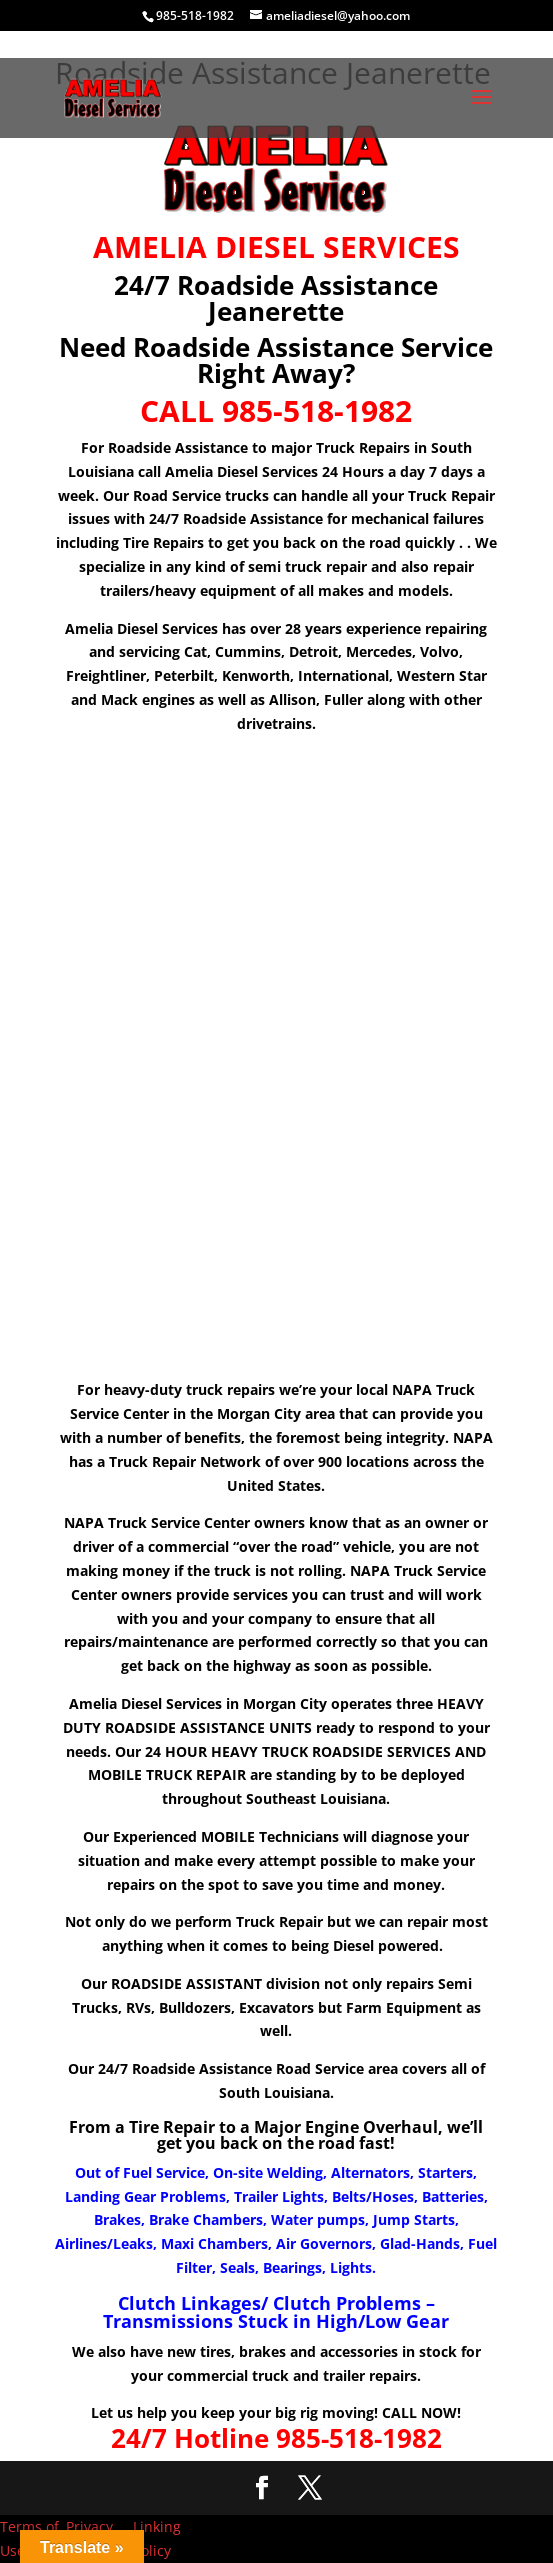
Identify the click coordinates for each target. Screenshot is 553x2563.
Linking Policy (157, 2538)
